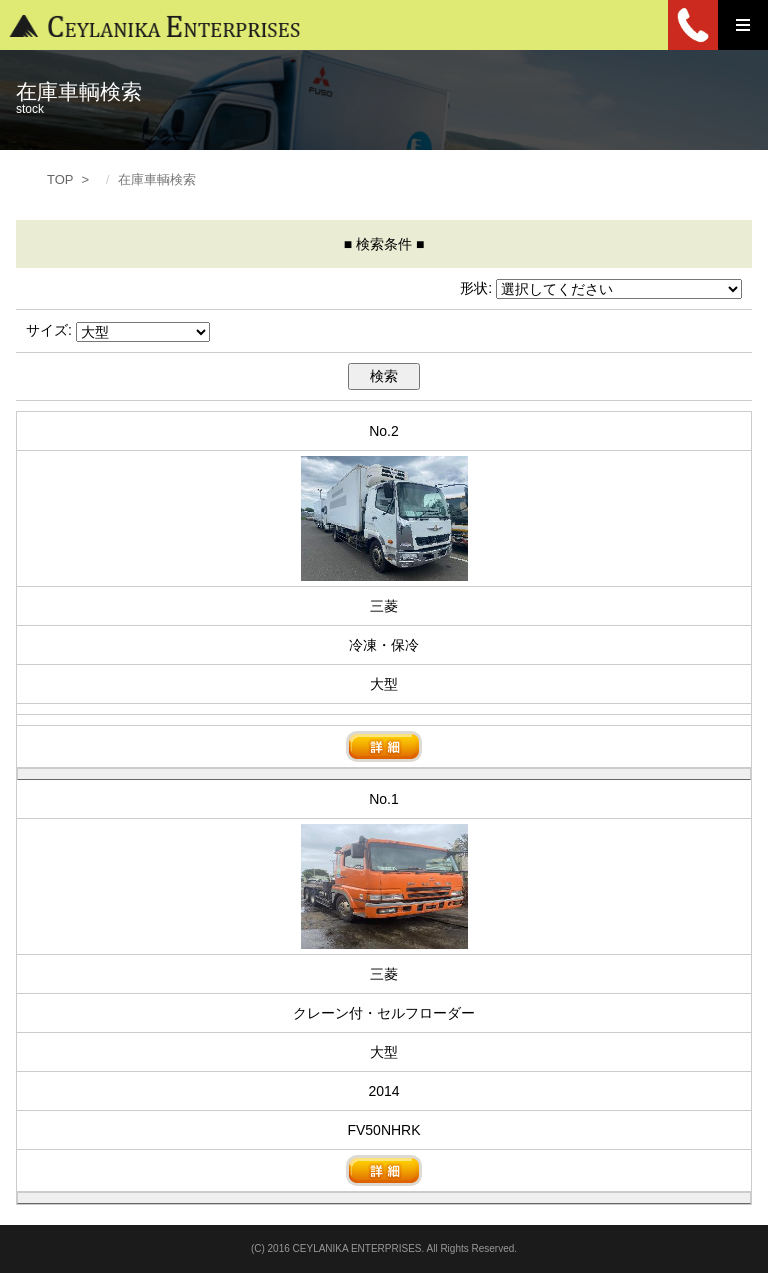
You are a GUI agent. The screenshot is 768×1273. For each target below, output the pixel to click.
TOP (60, 179)
